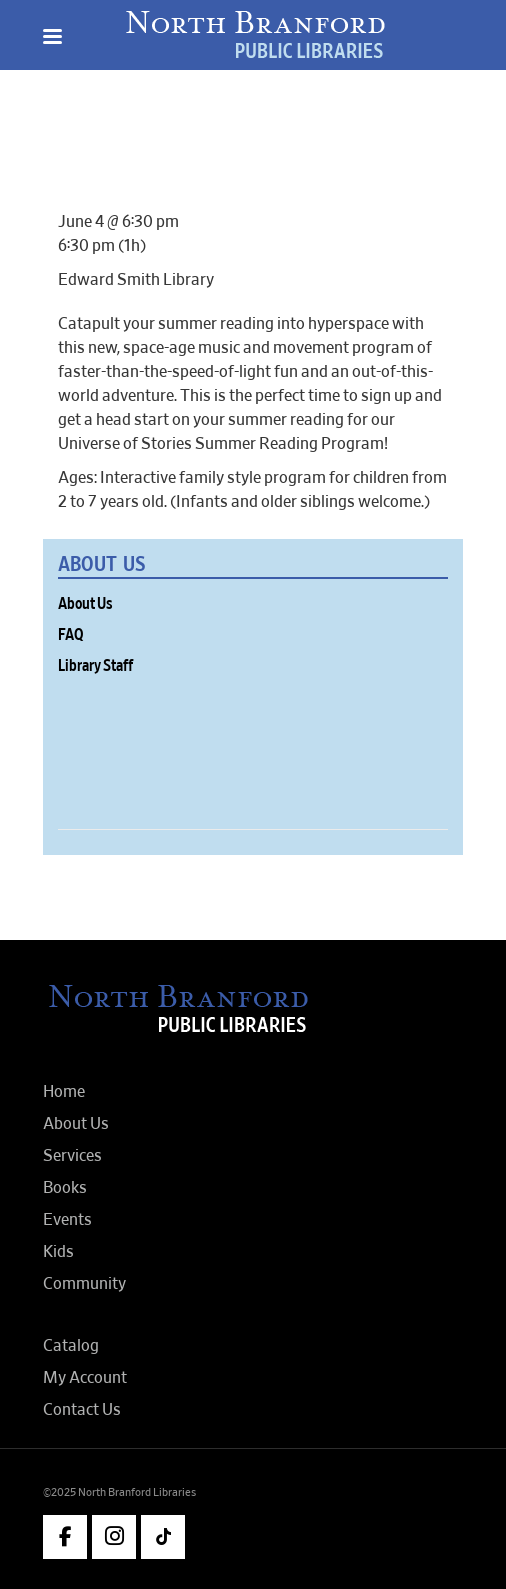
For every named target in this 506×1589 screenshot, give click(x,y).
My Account (85, 1378)
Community (84, 1284)
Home (64, 1092)
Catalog (71, 1346)
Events (67, 1220)
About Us (85, 604)
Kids (58, 1252)
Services (72, 1156)
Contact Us (82, 1410)
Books (65, 1188)
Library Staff (95, 666)
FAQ (71, 635)
